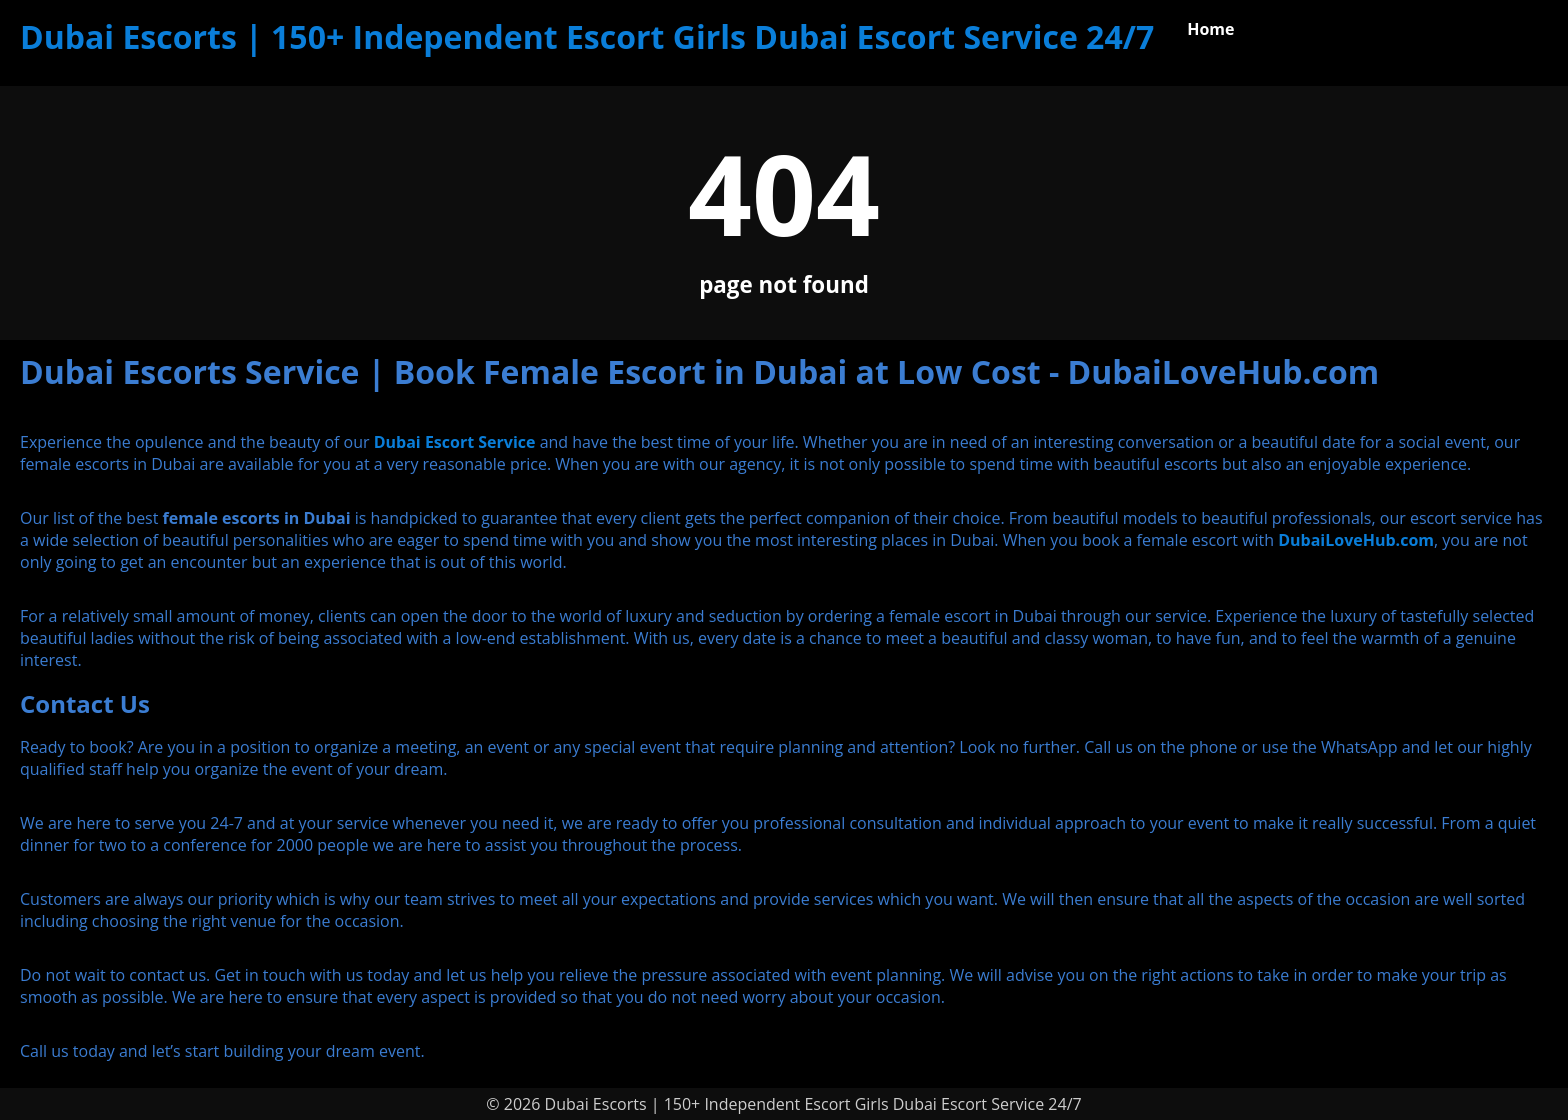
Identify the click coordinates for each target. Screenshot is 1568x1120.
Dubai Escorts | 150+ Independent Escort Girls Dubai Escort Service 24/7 (587, 36)
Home (1210, 29)
